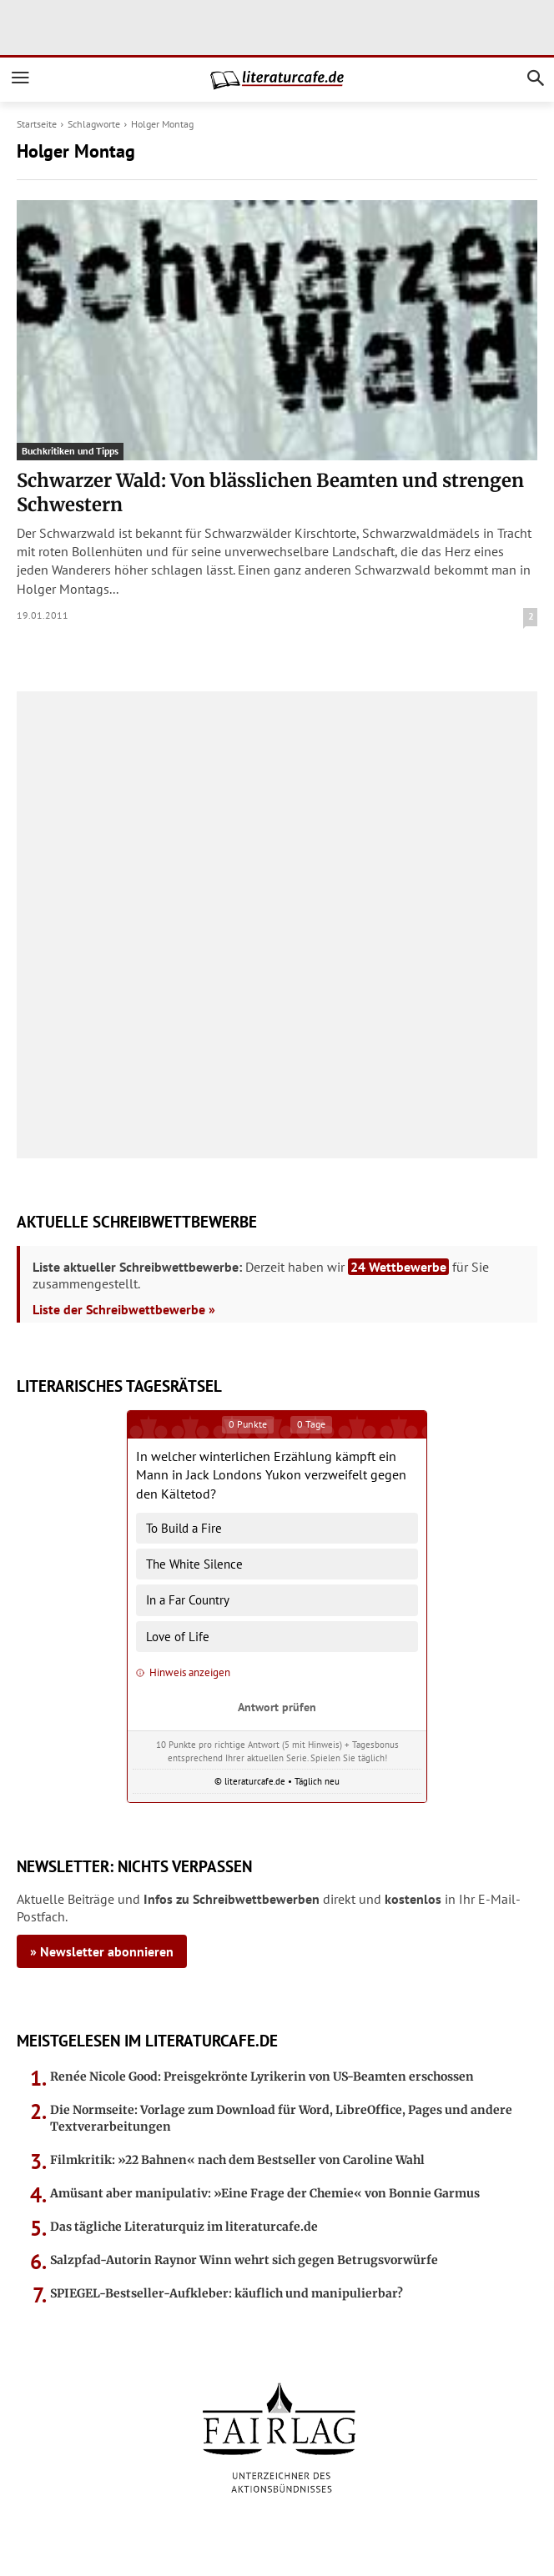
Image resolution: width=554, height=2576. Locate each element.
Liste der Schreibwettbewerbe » (124, 1309)
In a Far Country (187, 1600)
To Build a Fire (184, 1528)
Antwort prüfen (277, 1707)
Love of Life (177, 1637)
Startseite (37, 124)
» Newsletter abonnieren (102, 1951)
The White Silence (194, 1564)
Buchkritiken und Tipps (70, 450)
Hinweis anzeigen (183, 1672)
